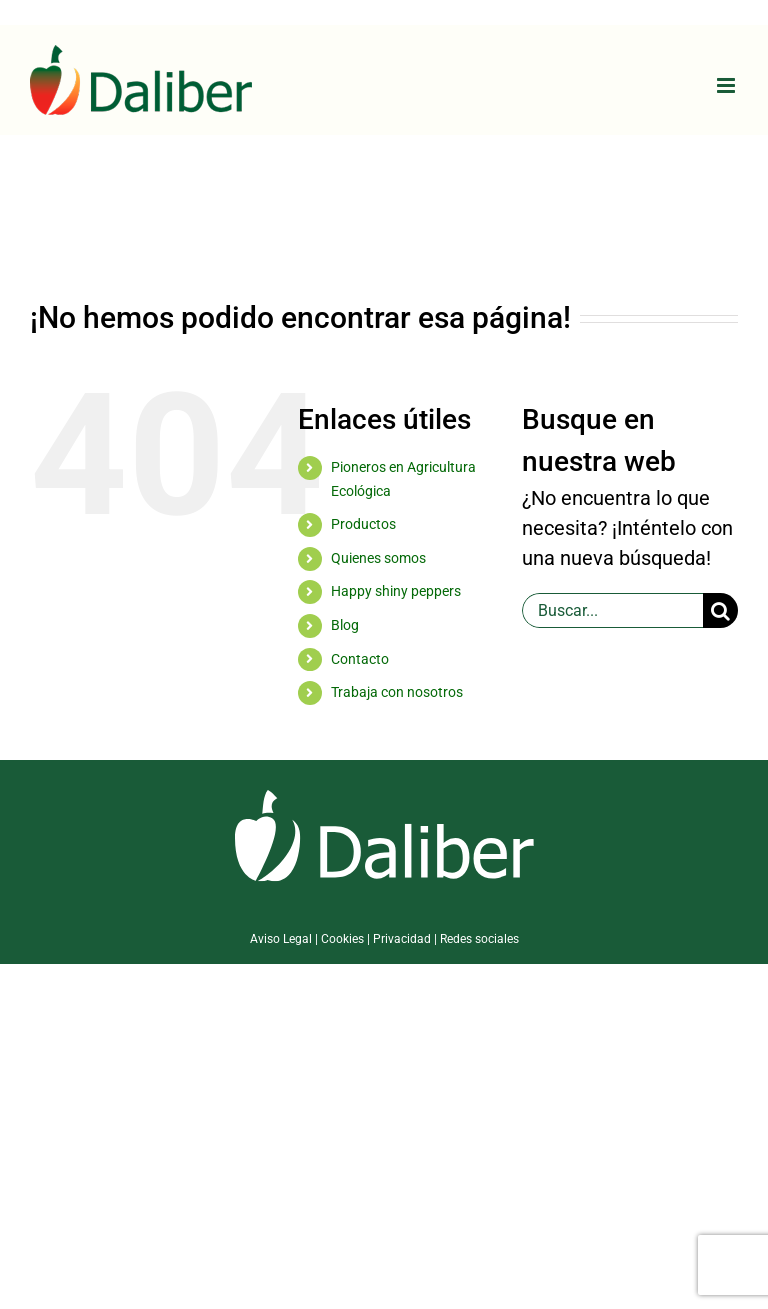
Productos (363, 524)
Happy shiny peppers (396, 591)
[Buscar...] (612, 610)
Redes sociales (479, 939)
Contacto (360, 659)
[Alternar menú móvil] (727, 85)
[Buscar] (720, 610)
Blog (345, 625)
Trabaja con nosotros (397, 692)
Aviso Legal (281, 939)
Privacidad (402, 939)
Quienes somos (378, 558)
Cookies (342, 939)
